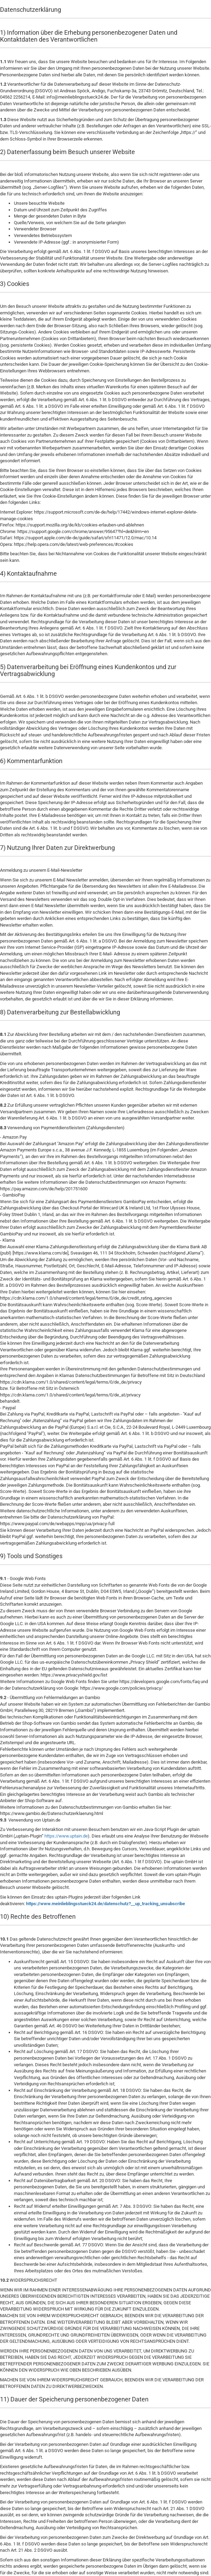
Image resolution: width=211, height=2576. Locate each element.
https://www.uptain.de (66, 1836)
